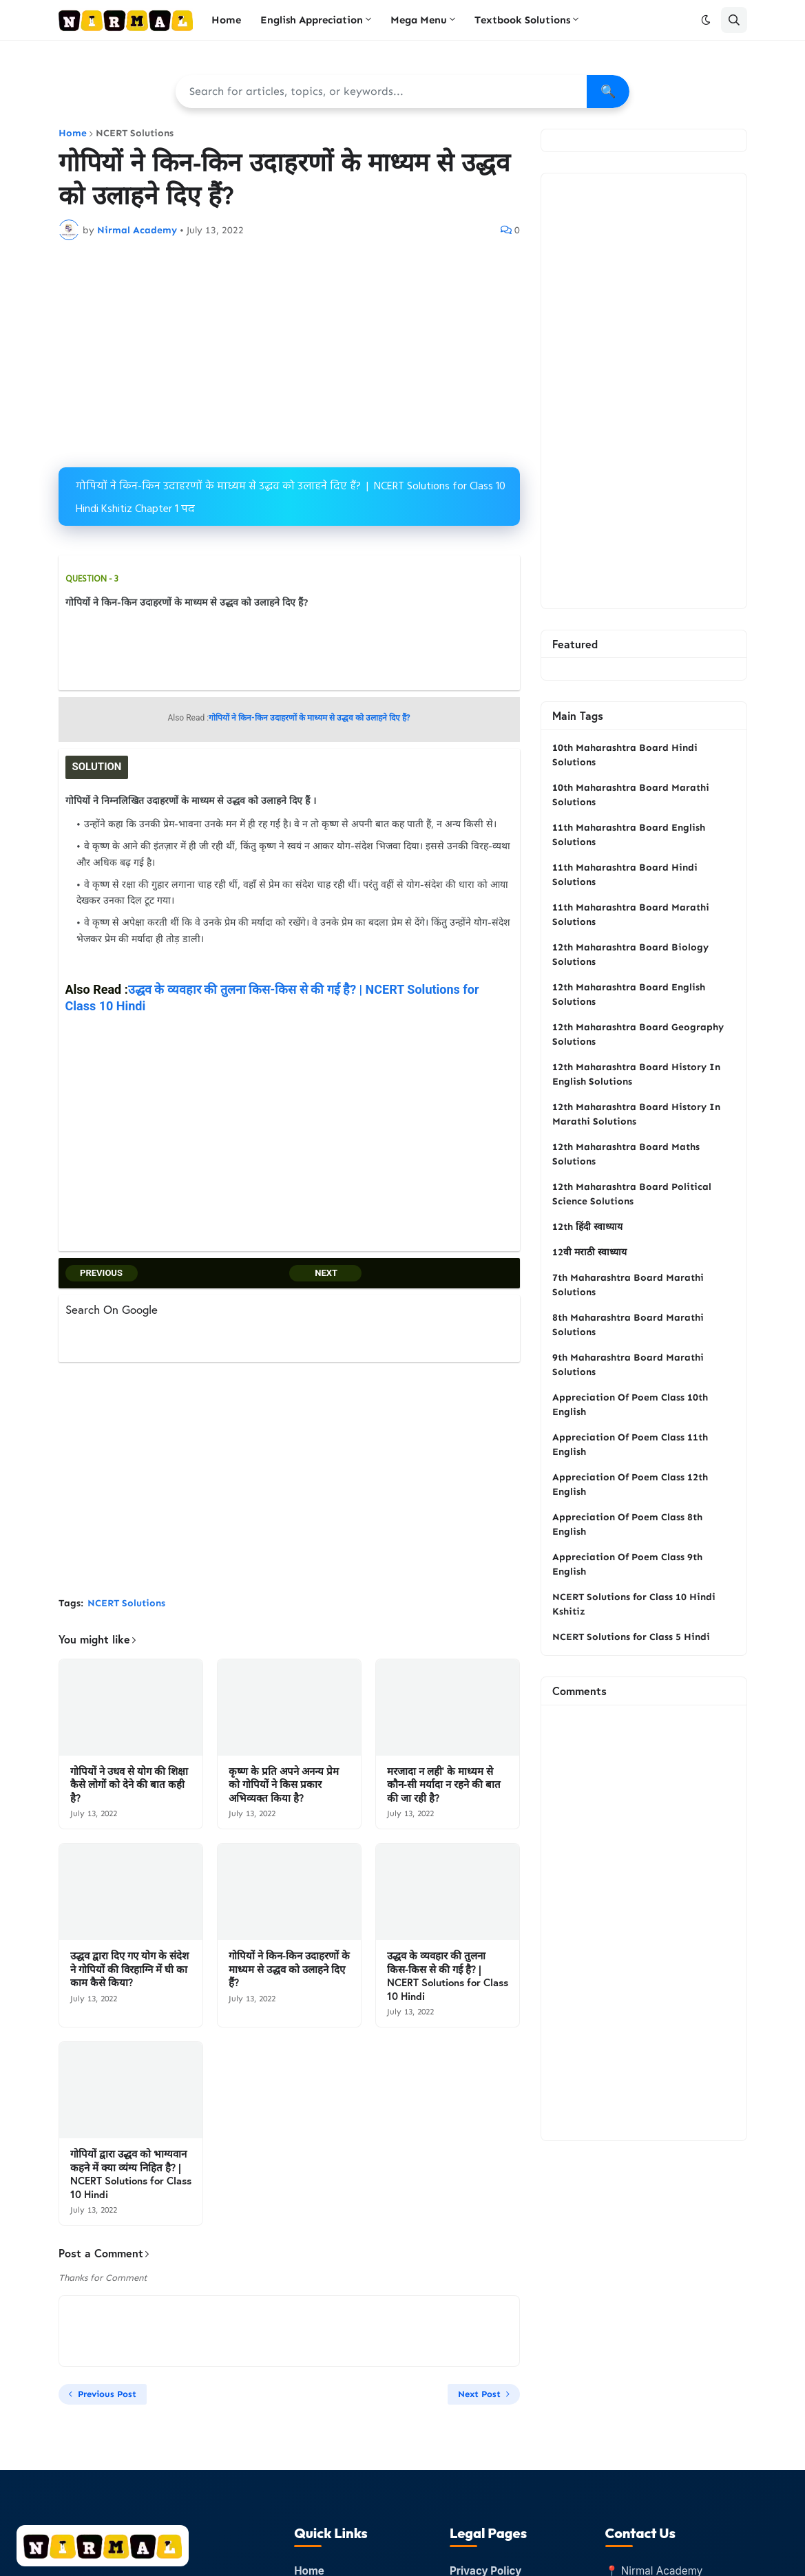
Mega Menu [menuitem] (418, 20)
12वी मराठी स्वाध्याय (589, 1252)
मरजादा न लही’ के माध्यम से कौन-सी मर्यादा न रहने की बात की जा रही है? (444, 1783)
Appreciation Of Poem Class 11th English (630, 1444)
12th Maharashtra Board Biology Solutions (630, 954)
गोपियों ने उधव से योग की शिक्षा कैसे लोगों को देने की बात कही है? (129, 1783)
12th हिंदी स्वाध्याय (587, 1227)
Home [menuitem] (226, 20)
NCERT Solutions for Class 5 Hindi (631, 1637)
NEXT (325, 1271)
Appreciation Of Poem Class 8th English (627, 1524)
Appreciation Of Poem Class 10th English (630, 1405)
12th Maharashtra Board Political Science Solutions (631, 1194)
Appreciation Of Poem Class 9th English (627, 1564)
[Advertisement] (289, 353)
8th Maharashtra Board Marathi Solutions (628, 1325)
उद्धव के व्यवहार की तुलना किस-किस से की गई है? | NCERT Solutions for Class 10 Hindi (447, 1974)
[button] (706, 20)
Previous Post (107, 2392)
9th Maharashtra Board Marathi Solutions (628, 1365)
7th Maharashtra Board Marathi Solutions (628, 1285)
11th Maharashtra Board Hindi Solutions (625, 875)
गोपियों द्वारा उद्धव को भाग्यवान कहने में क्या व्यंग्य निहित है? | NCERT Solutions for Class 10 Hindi (130, 2173)
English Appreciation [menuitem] (311, 20)
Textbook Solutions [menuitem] (522, 20)
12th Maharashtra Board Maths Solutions (626, 1154)
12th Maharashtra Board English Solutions (628, 994)
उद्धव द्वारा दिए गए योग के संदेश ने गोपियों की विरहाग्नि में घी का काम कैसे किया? (129, 1968)
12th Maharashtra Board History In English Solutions (636, 1074)
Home (73, 133)
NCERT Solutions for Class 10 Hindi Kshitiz (633, 1604)
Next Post (479, 2392)
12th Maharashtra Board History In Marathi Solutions (636, 1114)
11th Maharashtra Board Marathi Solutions (630, 915)
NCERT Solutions (135, 133)
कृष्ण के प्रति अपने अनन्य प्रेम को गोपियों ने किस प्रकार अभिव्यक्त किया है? (284, 1783)
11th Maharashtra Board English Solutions (628, 835)
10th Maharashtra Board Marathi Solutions (630, 795)
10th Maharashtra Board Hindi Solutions (625, 755)
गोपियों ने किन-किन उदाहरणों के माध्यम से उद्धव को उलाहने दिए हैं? (289, 1968)
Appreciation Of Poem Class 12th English (630, 1484)
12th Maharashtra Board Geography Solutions (638, 1034)
